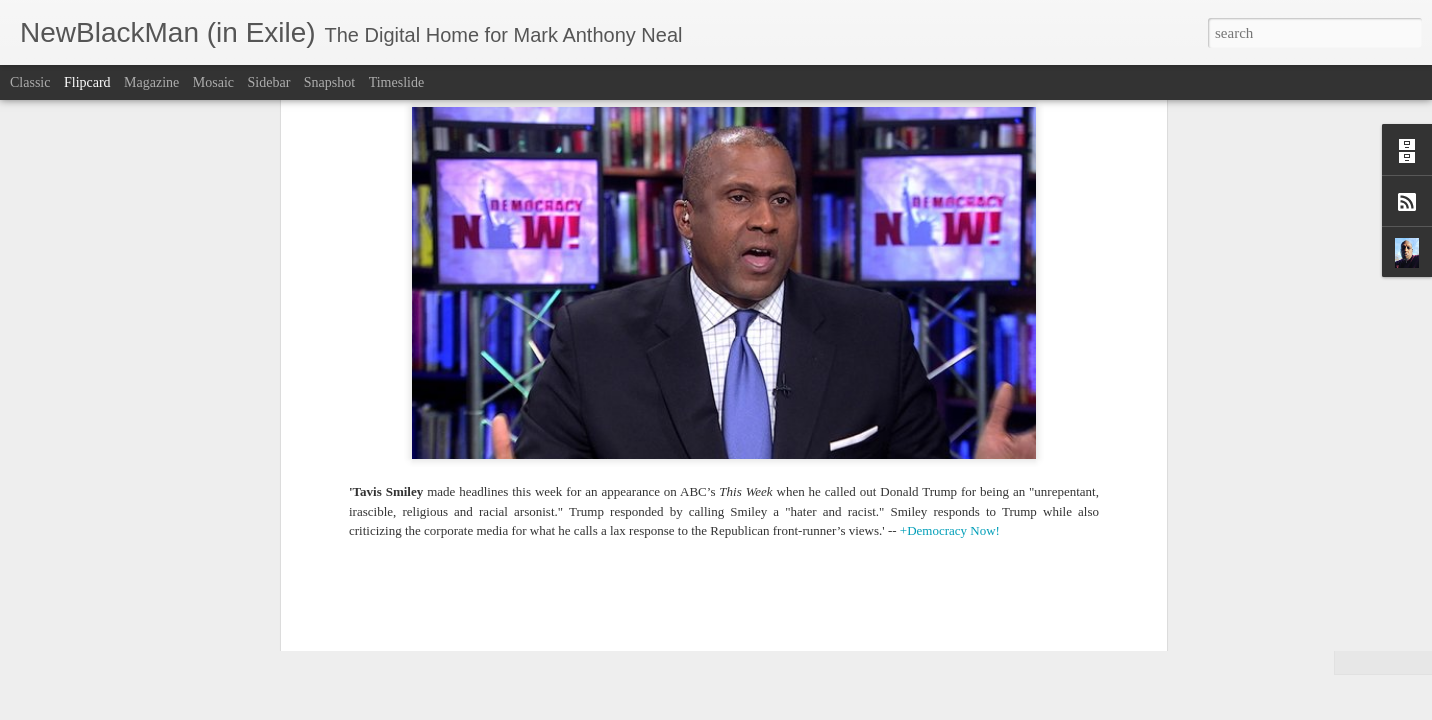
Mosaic (213, 82)
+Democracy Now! (950, 114)
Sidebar (269, 82)
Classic (30, 82)
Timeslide (397, 82)
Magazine (151, 82)
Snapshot (329, 82)
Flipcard (87, 82)
